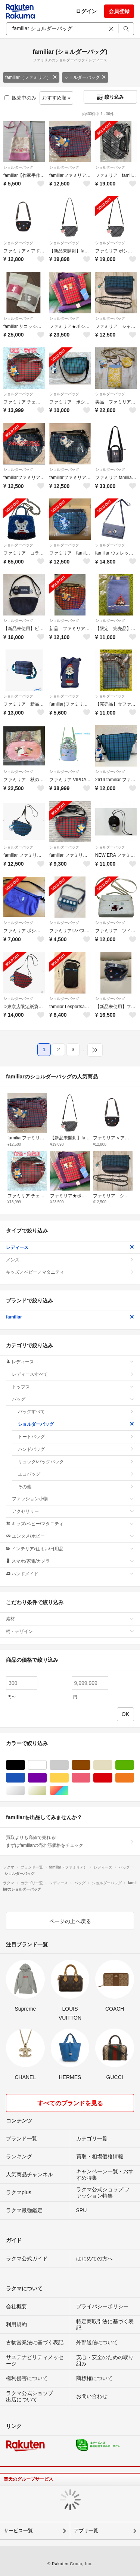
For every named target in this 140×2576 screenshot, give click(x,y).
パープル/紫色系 (46, 1778)
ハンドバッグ (76, 1449)
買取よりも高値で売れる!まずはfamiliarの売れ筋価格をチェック (70, 1841)
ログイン (86, 11)
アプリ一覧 (86, 2530)
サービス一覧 (18, 2530)
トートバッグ (76, 1436)
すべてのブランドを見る (70, 2103)
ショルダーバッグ (85, 77)
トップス (73, 1387)
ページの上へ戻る (70, 1921)
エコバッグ (76, 1474)
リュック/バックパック (76, 1461)
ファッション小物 (73, 1498)
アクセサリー (73, 1511)
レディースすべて (73, 1374)
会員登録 (119, 11)
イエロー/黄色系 (68, 1778)
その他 (76, 1486)
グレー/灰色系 (68, 1765)
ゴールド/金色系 (46, 1790)
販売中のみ (20, 98)
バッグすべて (76, 1411)
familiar (70, 1317)
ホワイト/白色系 (46, 1765)
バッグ (73, 1399)
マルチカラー (68, 1790)
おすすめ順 (56, 98)
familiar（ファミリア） (31, 77)
